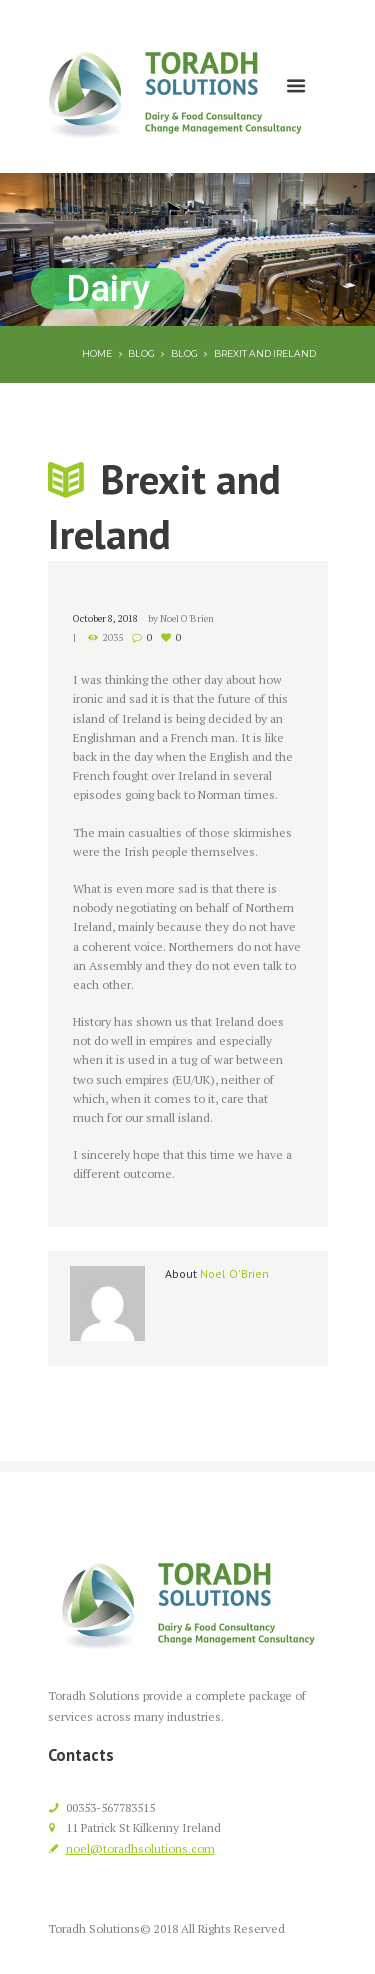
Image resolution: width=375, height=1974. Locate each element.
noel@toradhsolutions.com (140, 1848)
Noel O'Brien (187, 618)
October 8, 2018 (105, 618)
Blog (141, 353)
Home (97, 353)
